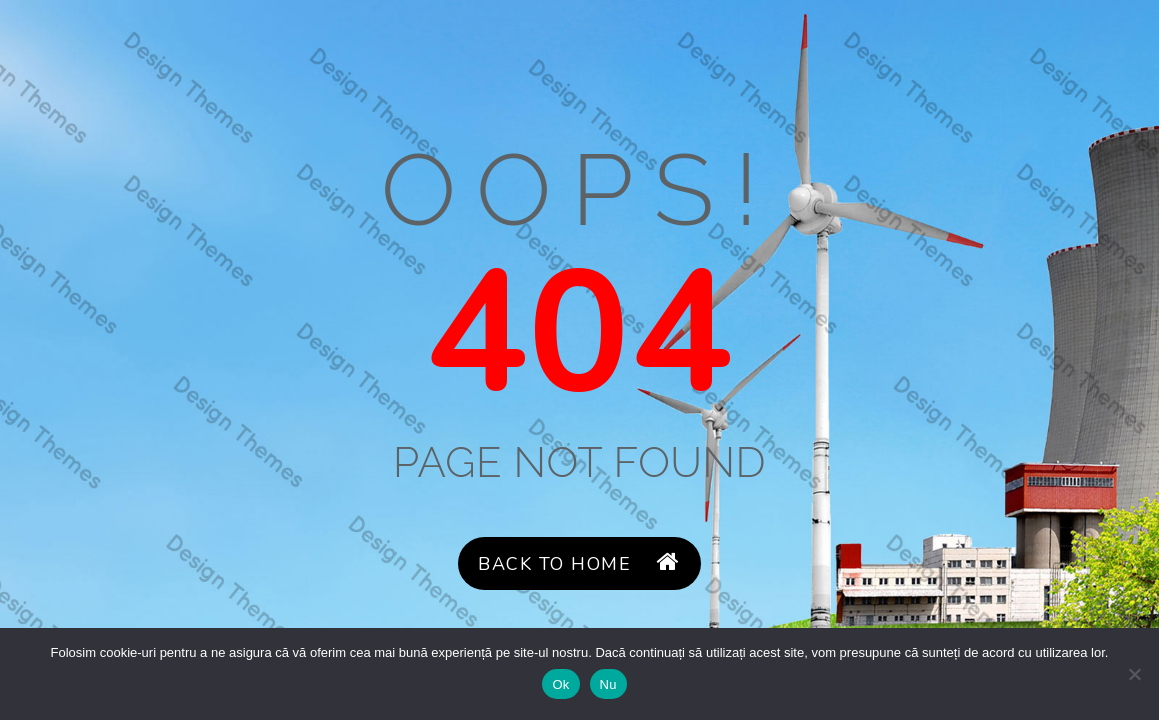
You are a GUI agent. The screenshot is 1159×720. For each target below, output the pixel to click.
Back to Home (579, 563)
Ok (560, 684)
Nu (608, 684)
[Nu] (1134, 674)
